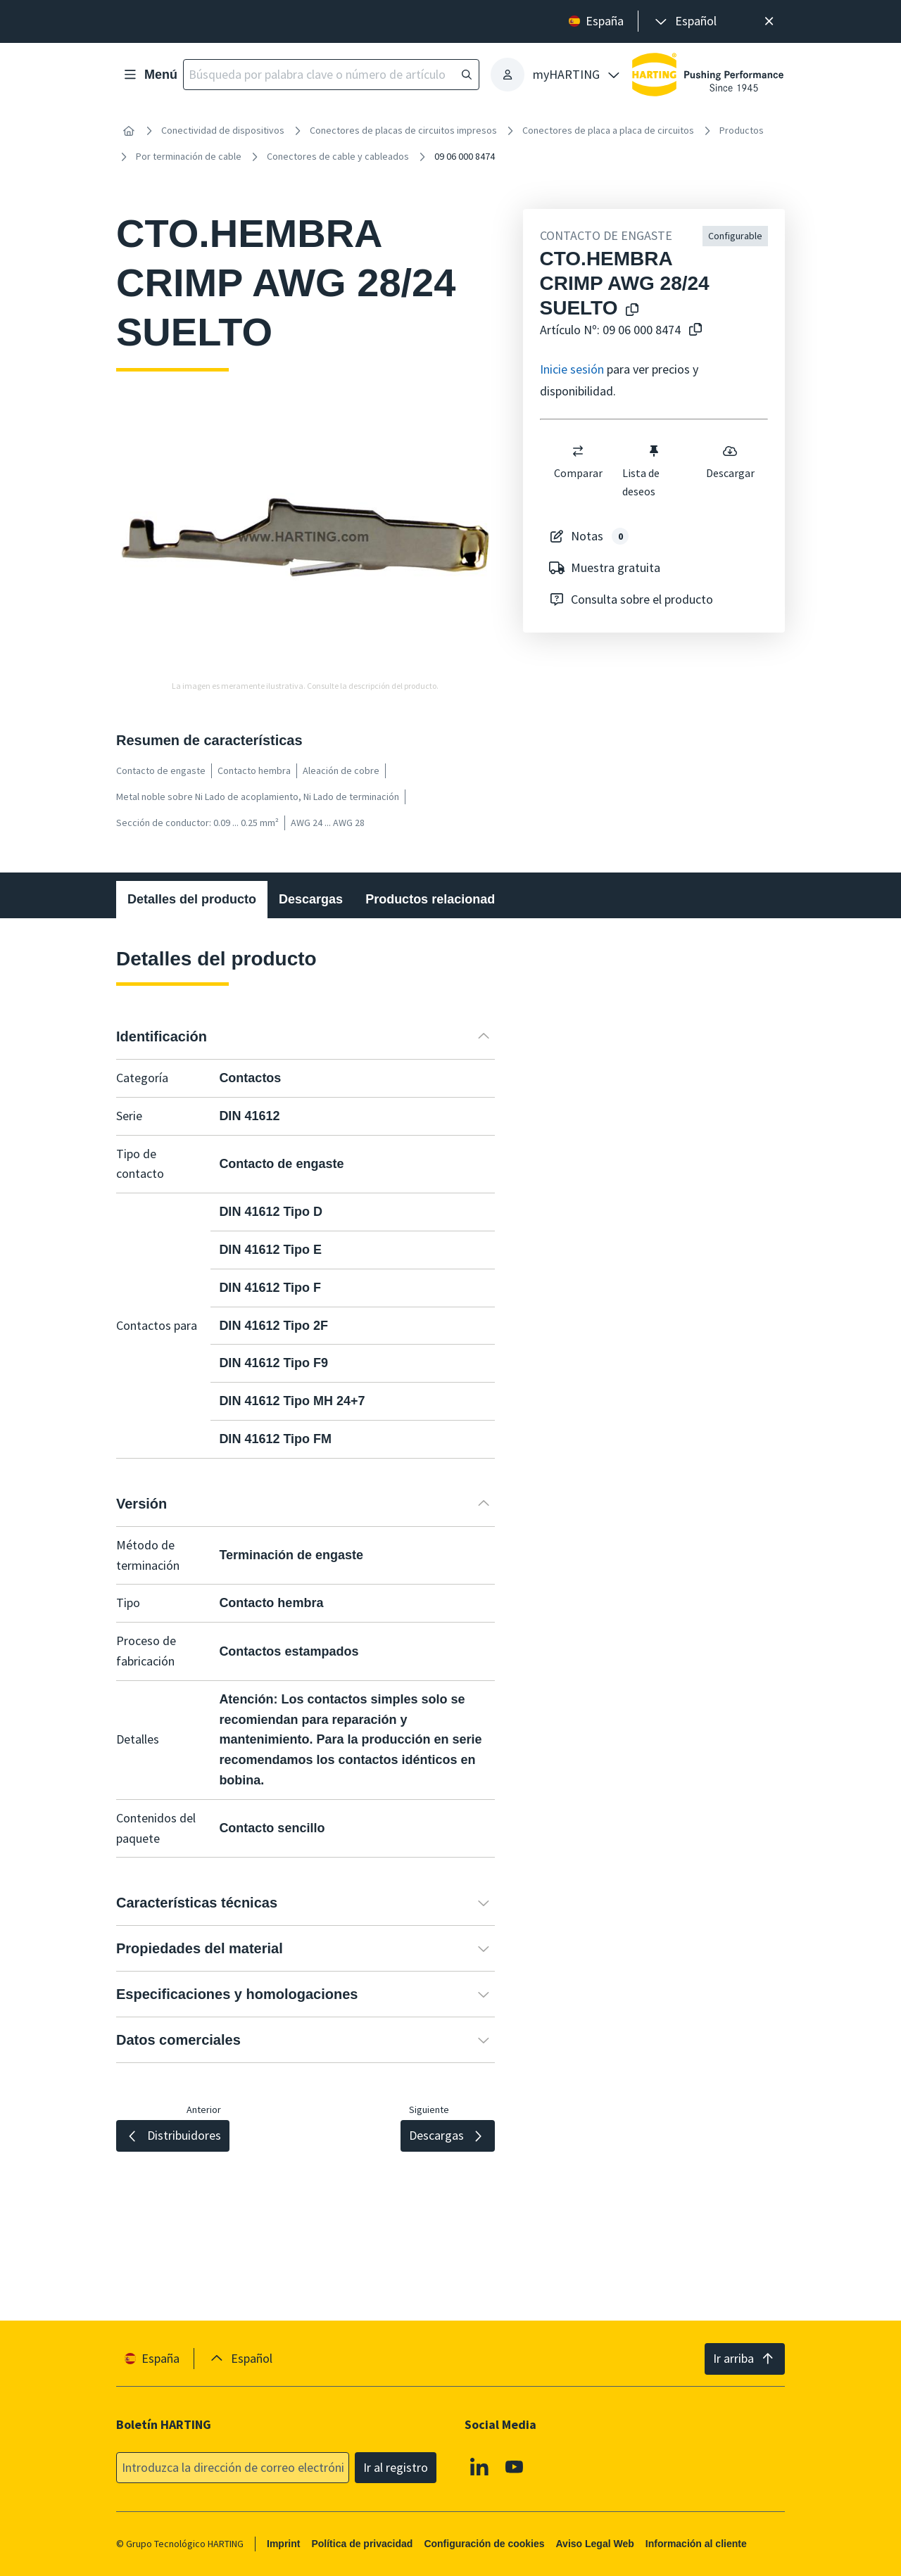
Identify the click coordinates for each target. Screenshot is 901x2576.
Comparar (577, 461)
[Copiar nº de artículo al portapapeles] (692, 330)
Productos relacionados (437, 899)
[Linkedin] (479, 2467)
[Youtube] (514, 2467)
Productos (741, 130)
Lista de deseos (642, 470)
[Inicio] (128, 131)
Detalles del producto (191, 899)
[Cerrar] (769, 21)
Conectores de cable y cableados (338, 156)
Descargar (729, 461)
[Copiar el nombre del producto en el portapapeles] (629, 311)
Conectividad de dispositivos (222, 130)
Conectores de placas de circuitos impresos (403, 130)
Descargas (311, 899)
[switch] (578, 451)
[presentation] (684, 21)
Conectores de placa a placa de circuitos (608, 130)
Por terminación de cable (188, 156)
